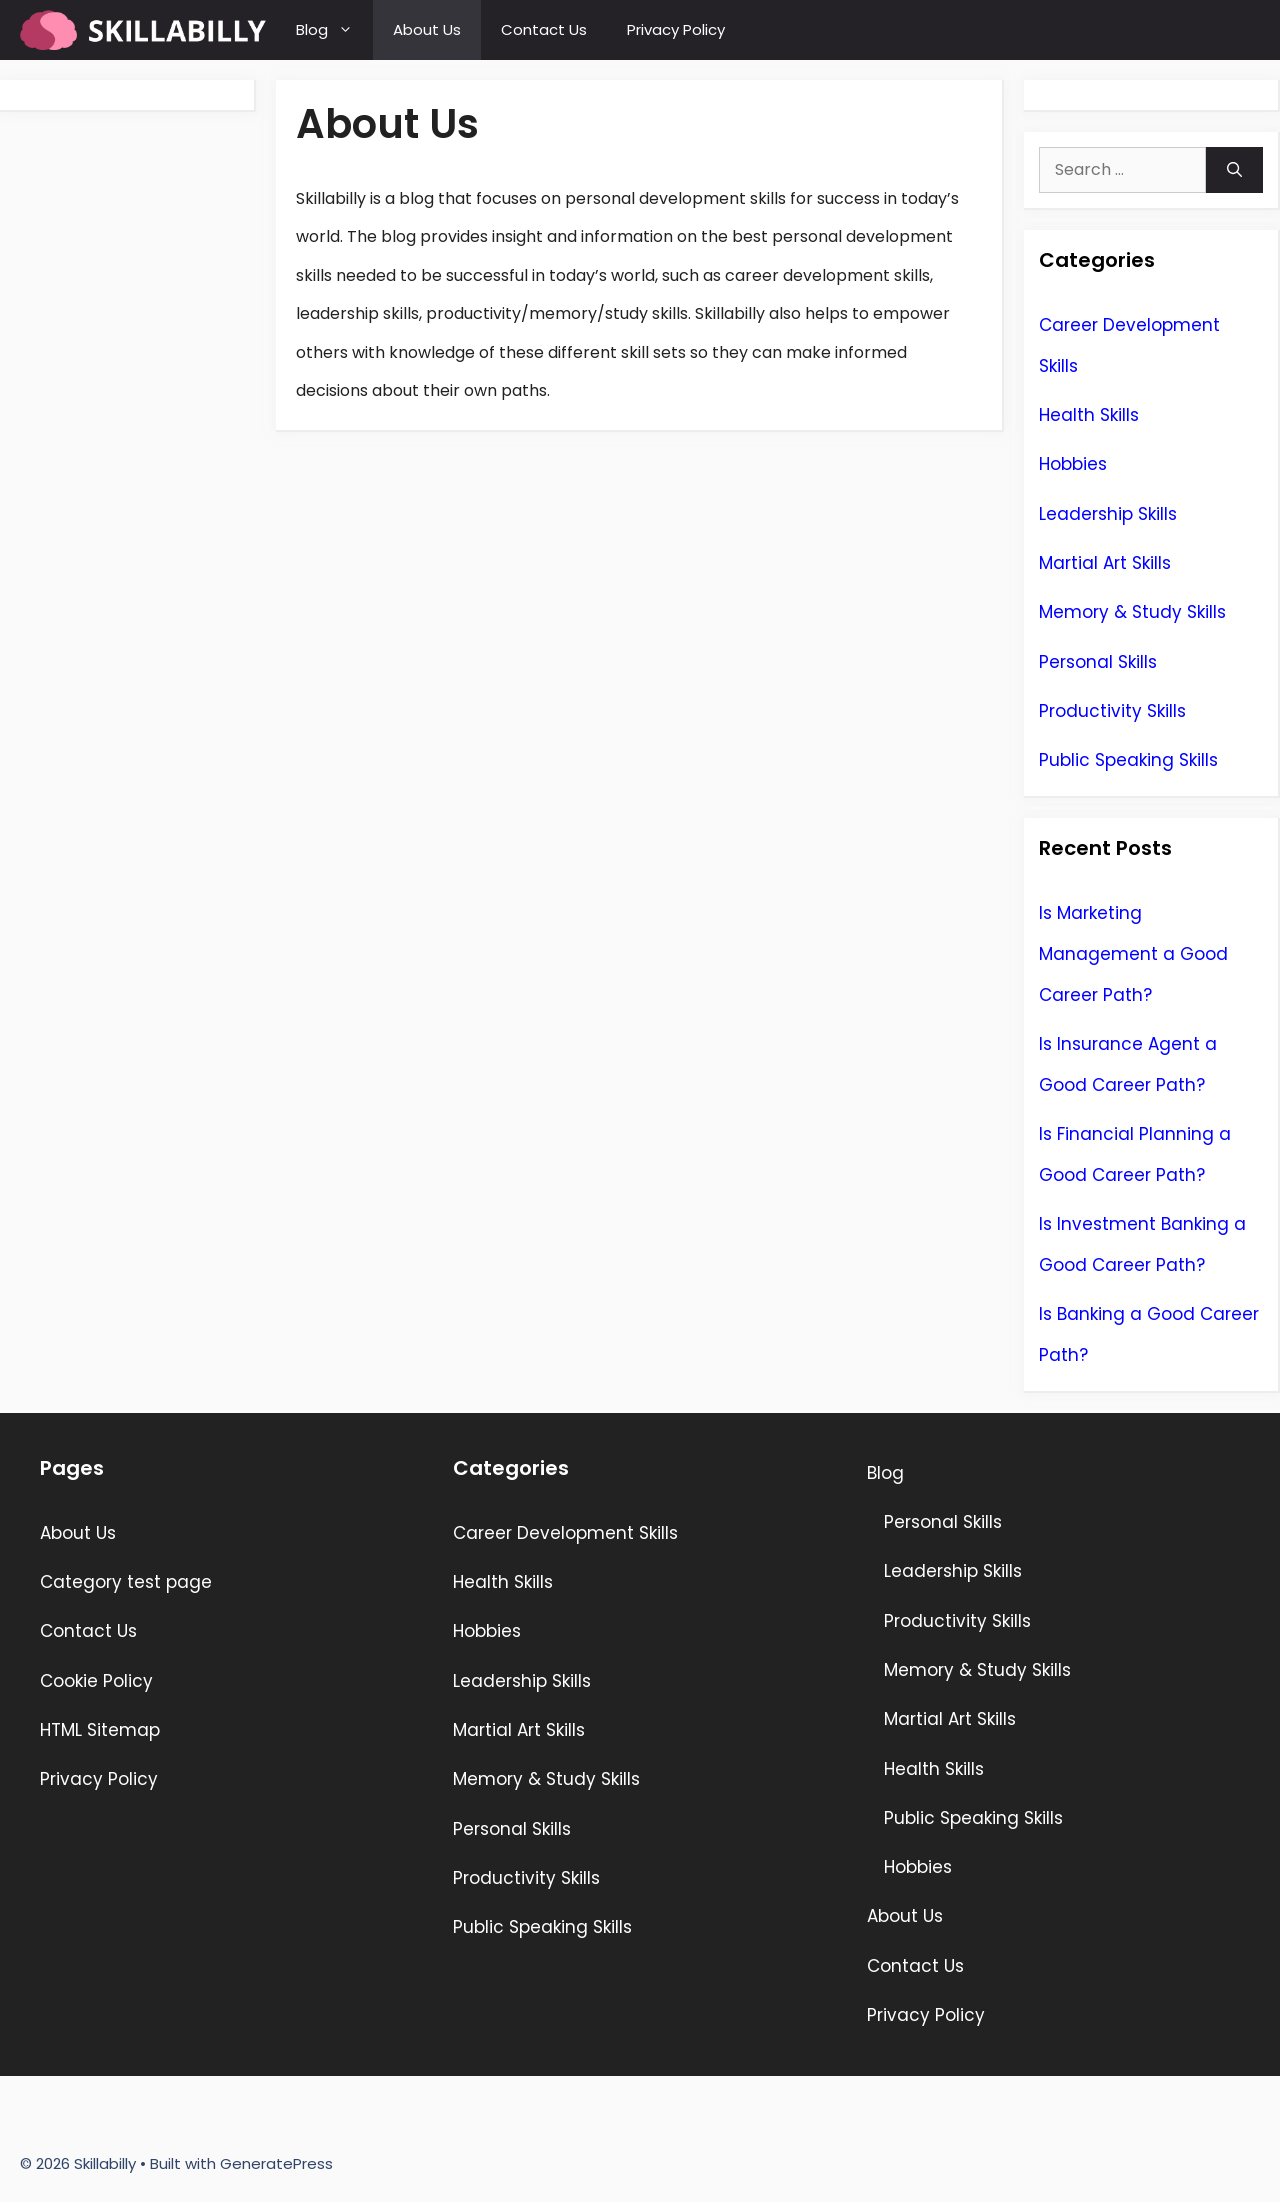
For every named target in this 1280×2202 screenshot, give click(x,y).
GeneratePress (276, 2163)
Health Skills (1089, 415)
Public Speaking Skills (1128, 760)
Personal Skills (1098, 662)
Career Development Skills (565, 1533)
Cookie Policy (96, 1681)
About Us (427, 29)
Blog (334, 30)
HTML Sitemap (100, 1730)
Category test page (126, 1582)
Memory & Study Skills (1132, 612)
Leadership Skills (1108, 514)
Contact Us (544, 29)
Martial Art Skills (1105, 563)
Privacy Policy (676, 29)
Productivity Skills (1112, 711)
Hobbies (1073, 464)
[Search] (1234, 170)
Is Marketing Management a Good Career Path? (1133, 954)
